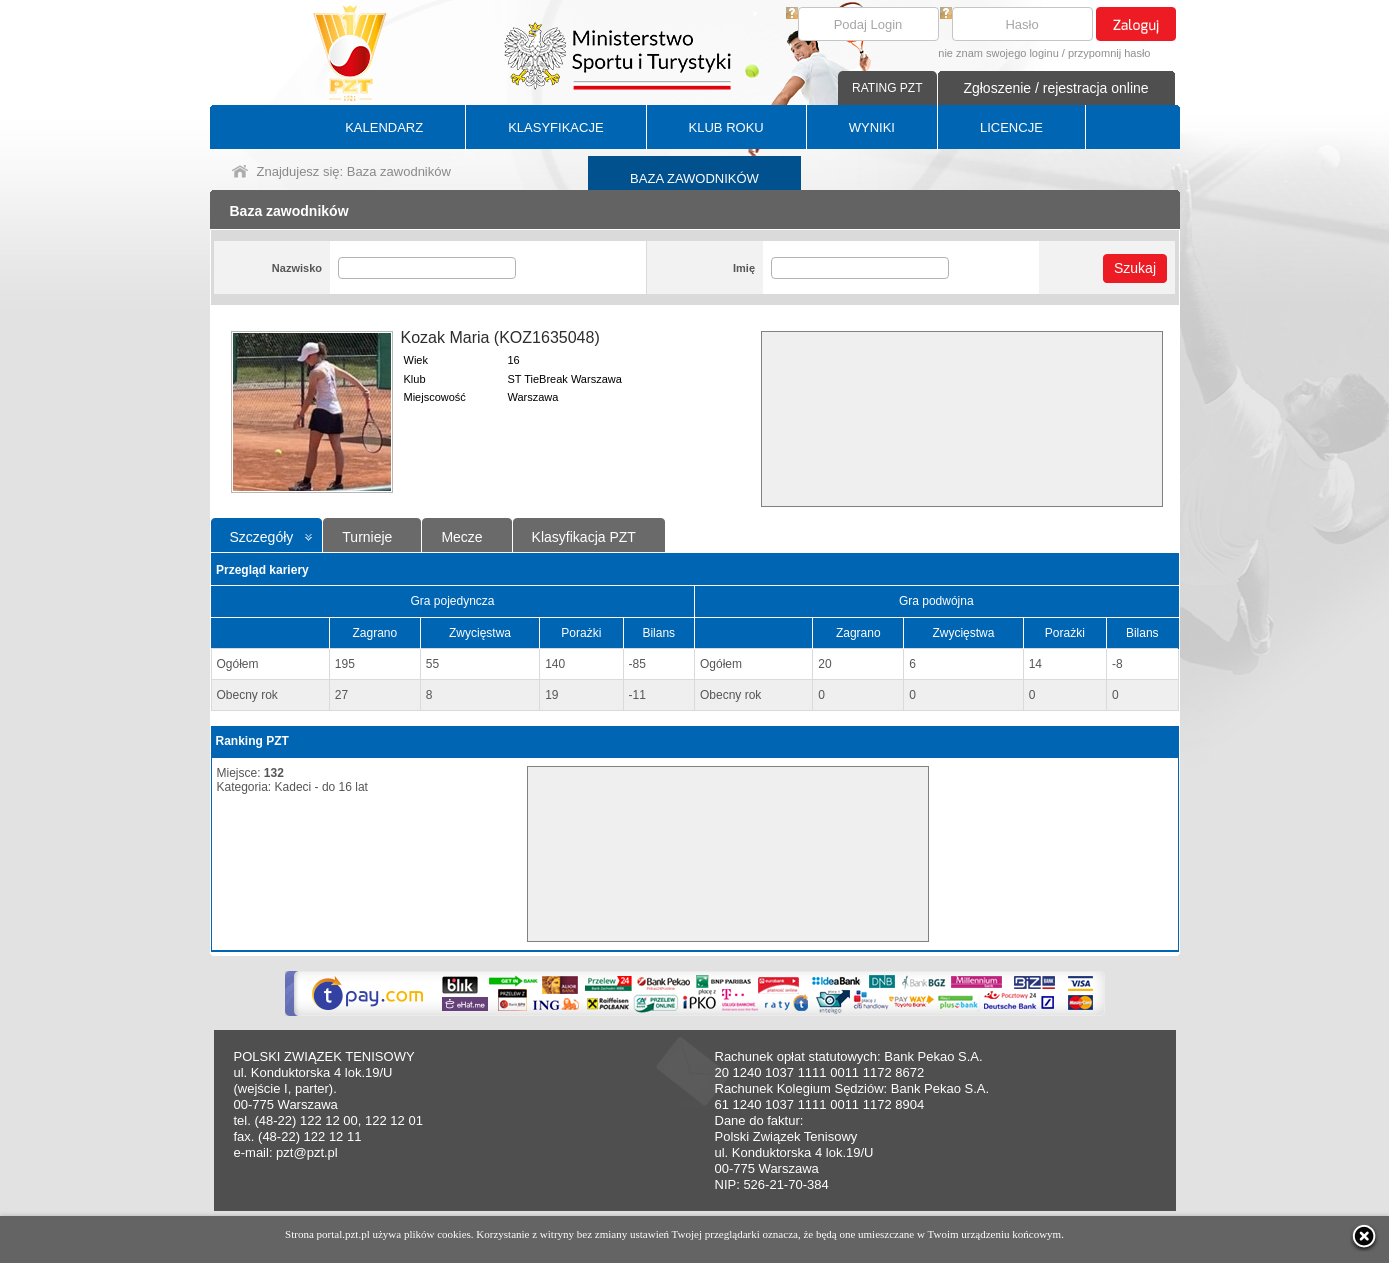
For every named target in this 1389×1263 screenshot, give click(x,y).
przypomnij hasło (1109, 53)
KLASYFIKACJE (555, 127)
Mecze (461, 537)
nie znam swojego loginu (998, 53)
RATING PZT (887, 88)
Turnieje (367, 537)
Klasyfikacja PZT (584, 537)
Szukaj (1135, 268)
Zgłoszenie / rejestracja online (1055, 88)
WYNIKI (872, 127)
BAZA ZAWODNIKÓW (694, 178)
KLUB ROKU (726, 127)
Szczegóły (262, 537)
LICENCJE (1011, 127)
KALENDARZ (384, 127)
